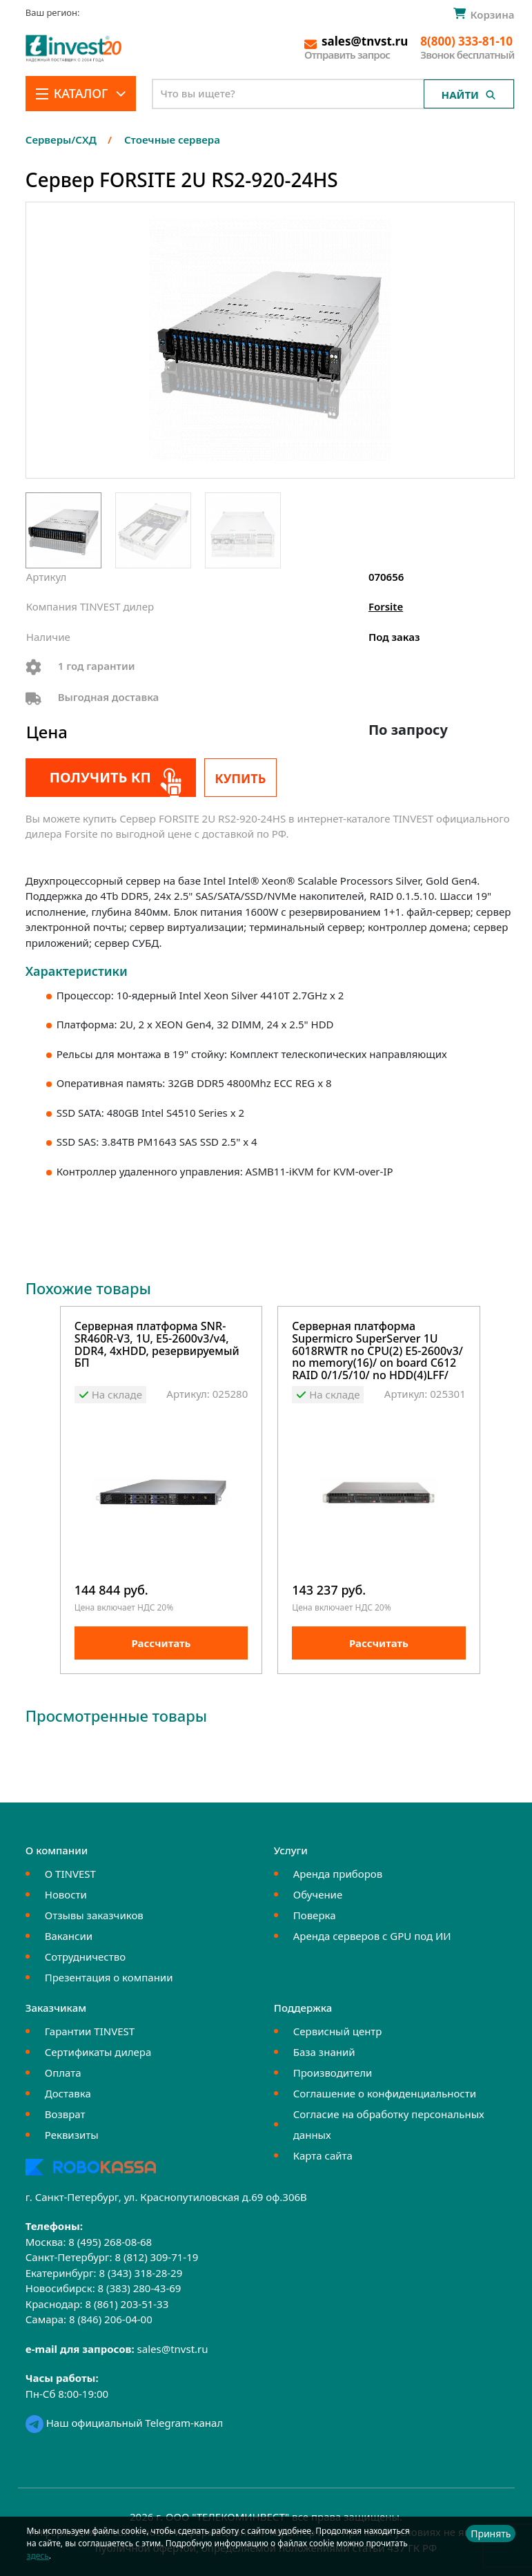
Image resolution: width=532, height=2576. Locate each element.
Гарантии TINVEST (90, 2031)
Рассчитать (161, 1643)
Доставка (68, 2093)
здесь (38, 2555)
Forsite (385, 606)
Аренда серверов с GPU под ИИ (372, 1936)
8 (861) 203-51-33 (126, 2304)
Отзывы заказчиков (94, 1915)
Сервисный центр (337, 2031)
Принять (491, 2533)
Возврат (65, 2114)
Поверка (314, 1915)
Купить (240, 778)
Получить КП (100, 777)
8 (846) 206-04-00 (110, 2319)
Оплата (63, 2072)
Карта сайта (323, 2155)
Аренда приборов (337, 1874)
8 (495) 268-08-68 (110, 2242)
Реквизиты (72, 2135)
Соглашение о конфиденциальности (384, 2093)
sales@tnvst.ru (172, 2349)
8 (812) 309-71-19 (156, 2257)
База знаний (324, 2052)
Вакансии (68, 1936)
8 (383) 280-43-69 (139, 2288)
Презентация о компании (109, 1977)
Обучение (317, 1894)
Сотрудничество (85, 1956)
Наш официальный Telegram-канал (124, 2423)
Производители (333, 2072)
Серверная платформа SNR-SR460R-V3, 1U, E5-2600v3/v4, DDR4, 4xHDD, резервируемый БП (157, 1345)
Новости (66, 1894)
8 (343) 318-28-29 (140, 2273)
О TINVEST (70, 1874)
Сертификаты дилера (98, 2052)
